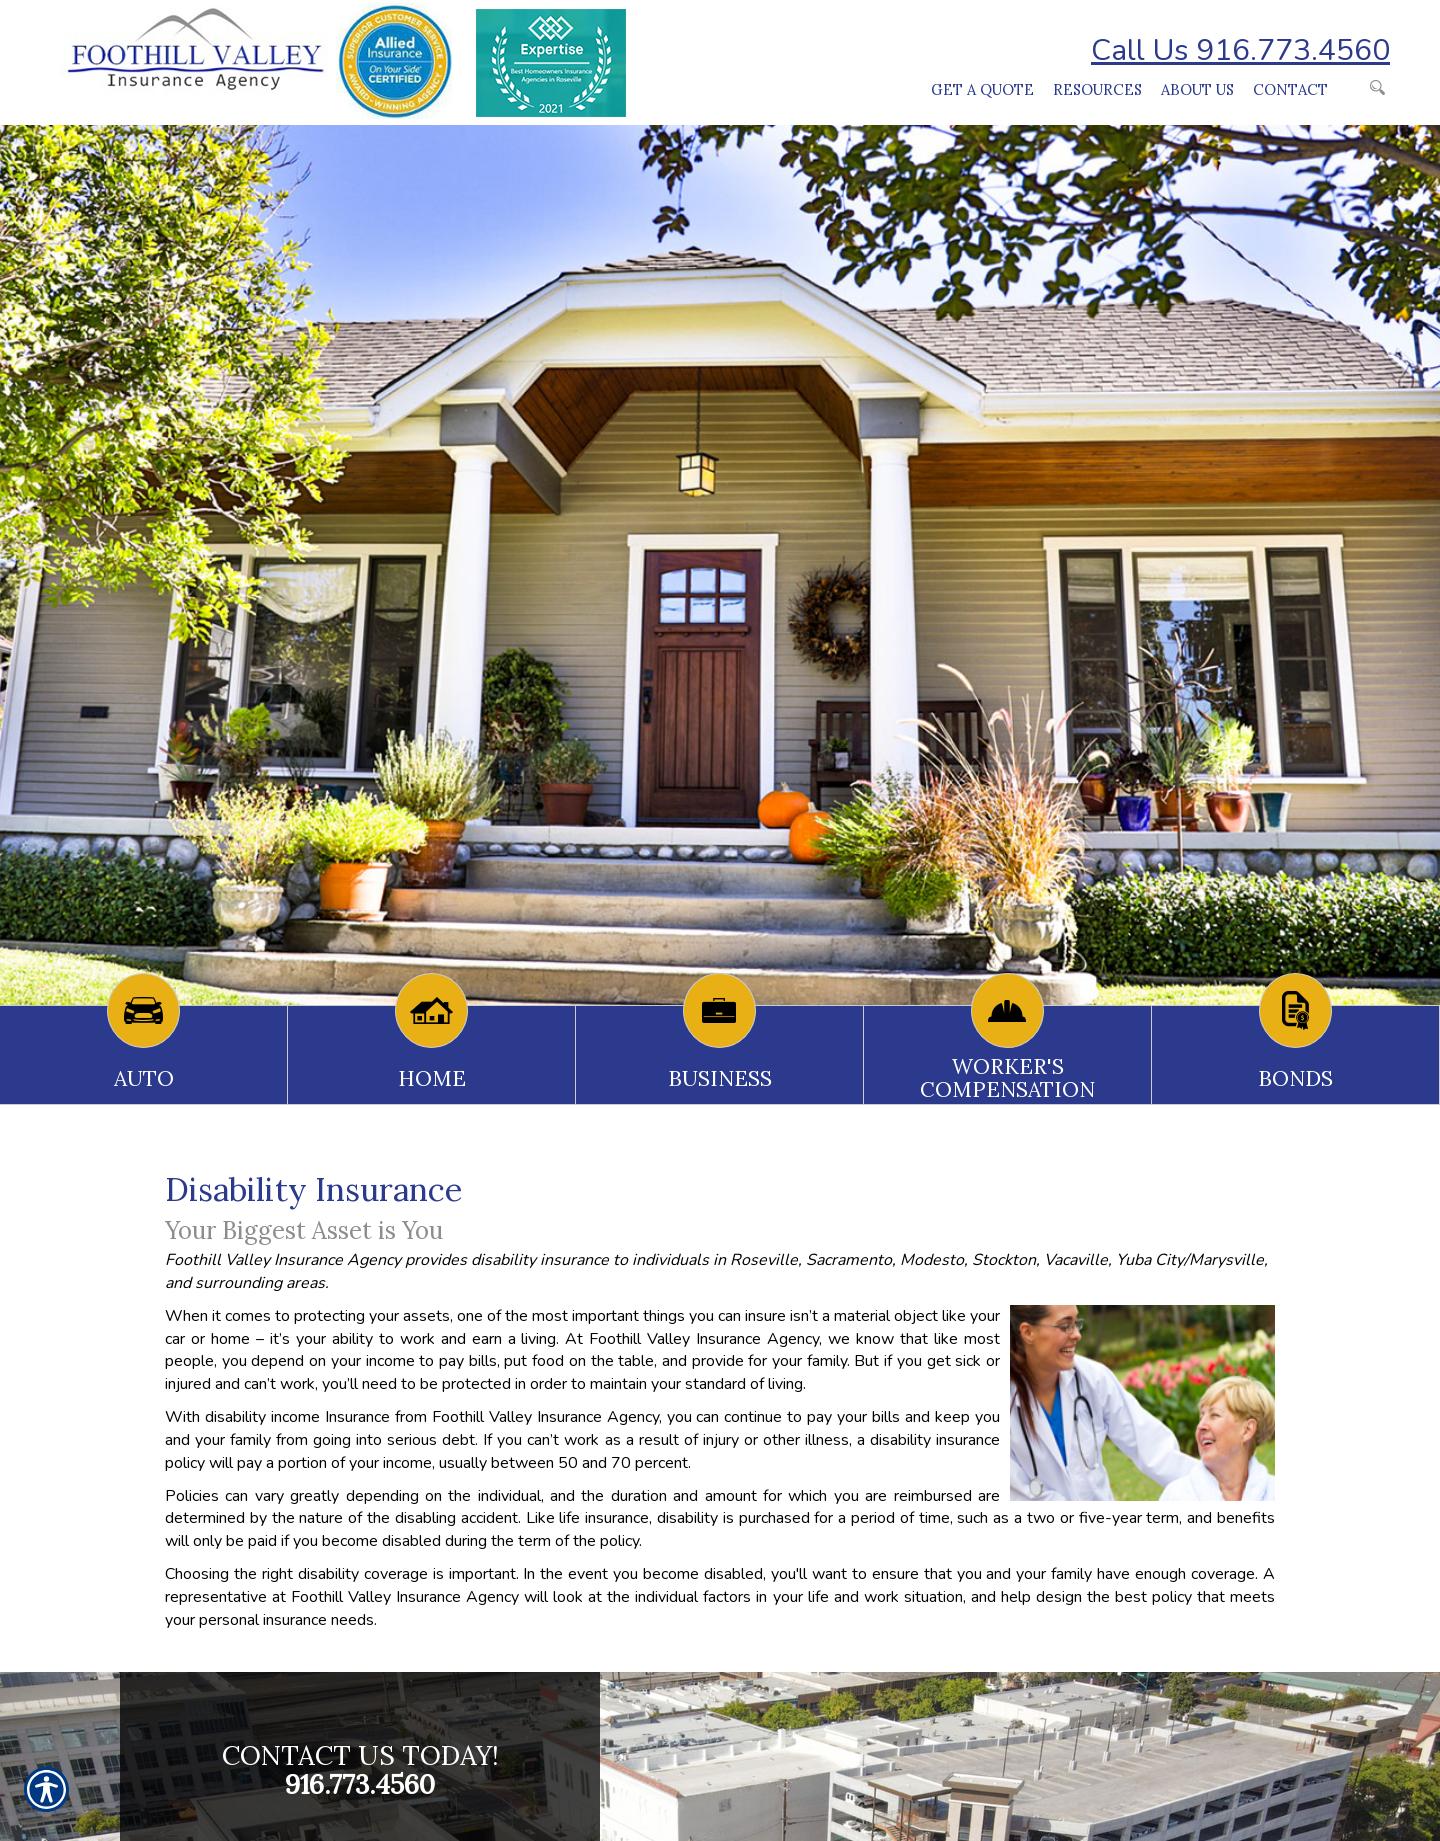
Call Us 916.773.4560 (1240, 50)
